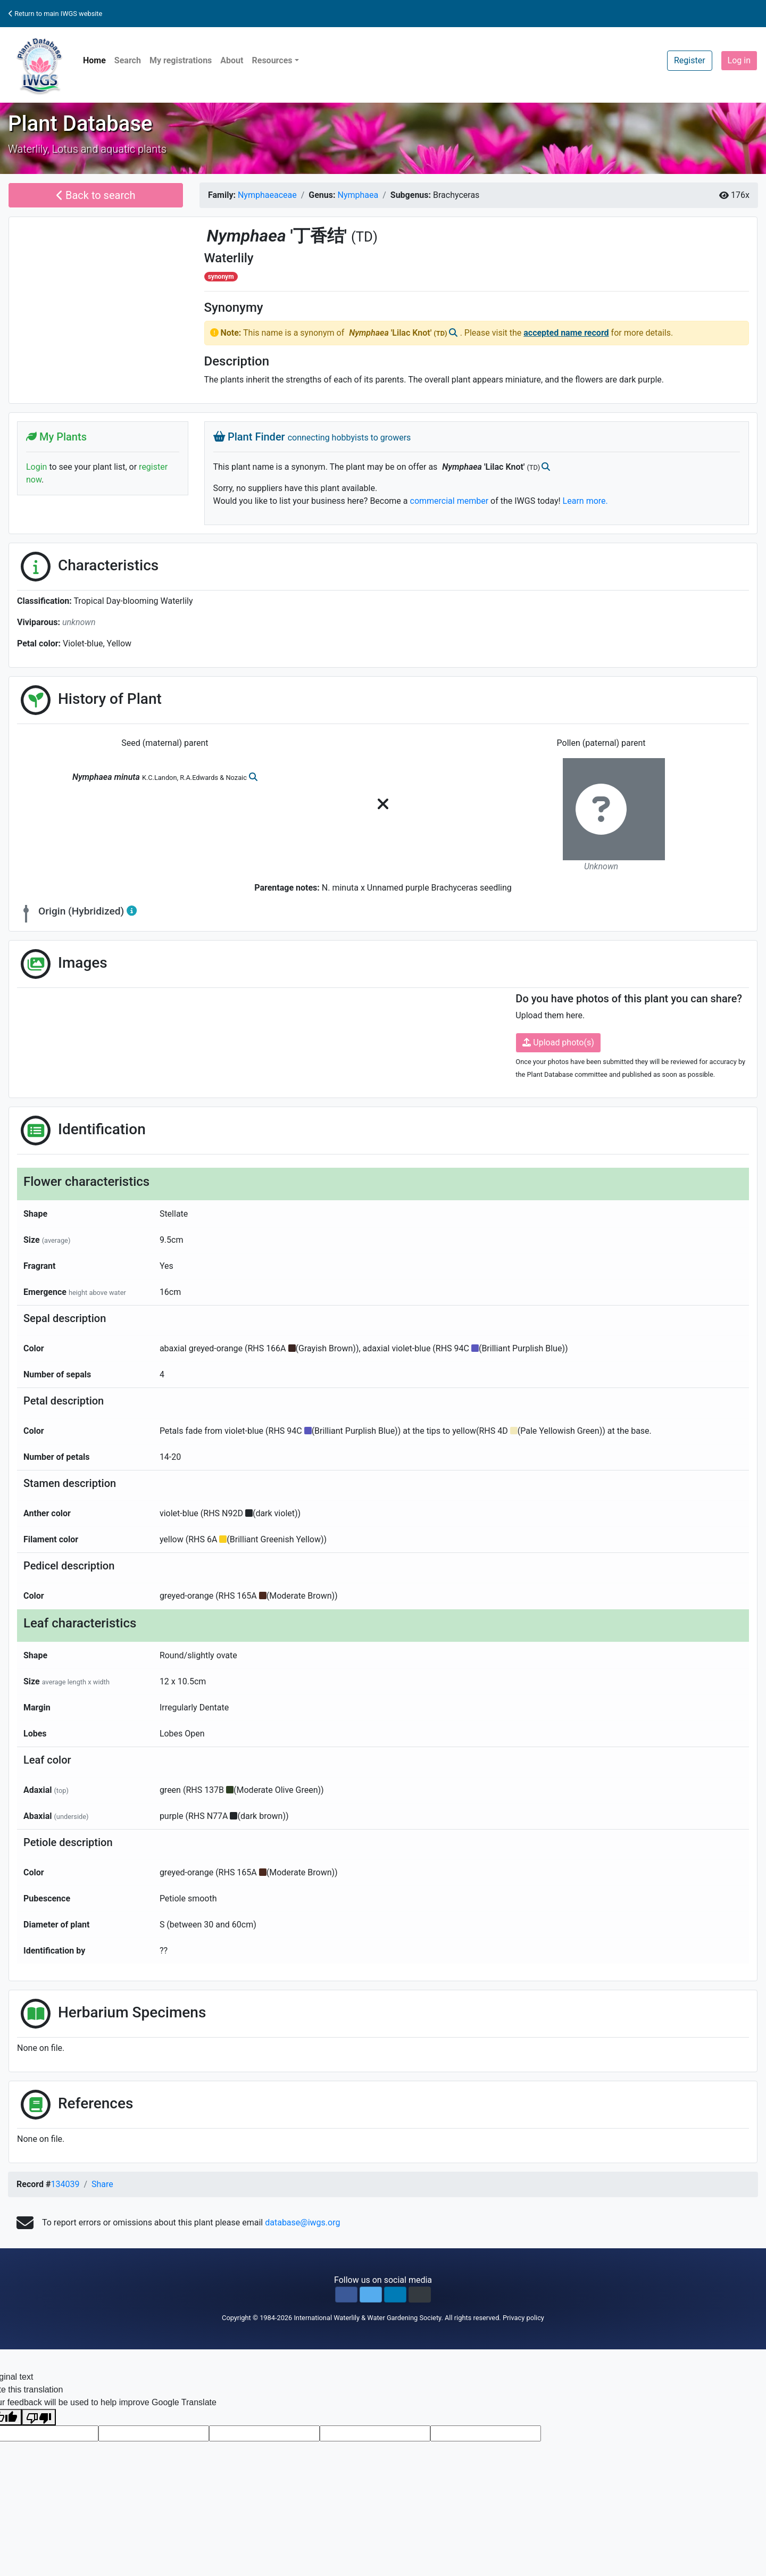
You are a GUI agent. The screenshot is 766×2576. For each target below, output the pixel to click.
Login (36, 467)
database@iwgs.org (302, 2222)
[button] (346, 2295)
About (231, 60)
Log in (739, 60)
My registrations (180, 60)
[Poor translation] (39, 2417)
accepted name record (566, 333)
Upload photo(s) (558, 1042)
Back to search (96, 195)
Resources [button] (272, 60)
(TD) (364, 237)
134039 (65, 2184)
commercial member (449, 501)
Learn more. (585, 501)
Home (94, 60)
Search (127, 60)
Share (102, 2184)
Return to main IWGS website (55, 14)
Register (689, 60)
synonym (221, 276)
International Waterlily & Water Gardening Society (367, 2318)
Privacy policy (523, 2318)
